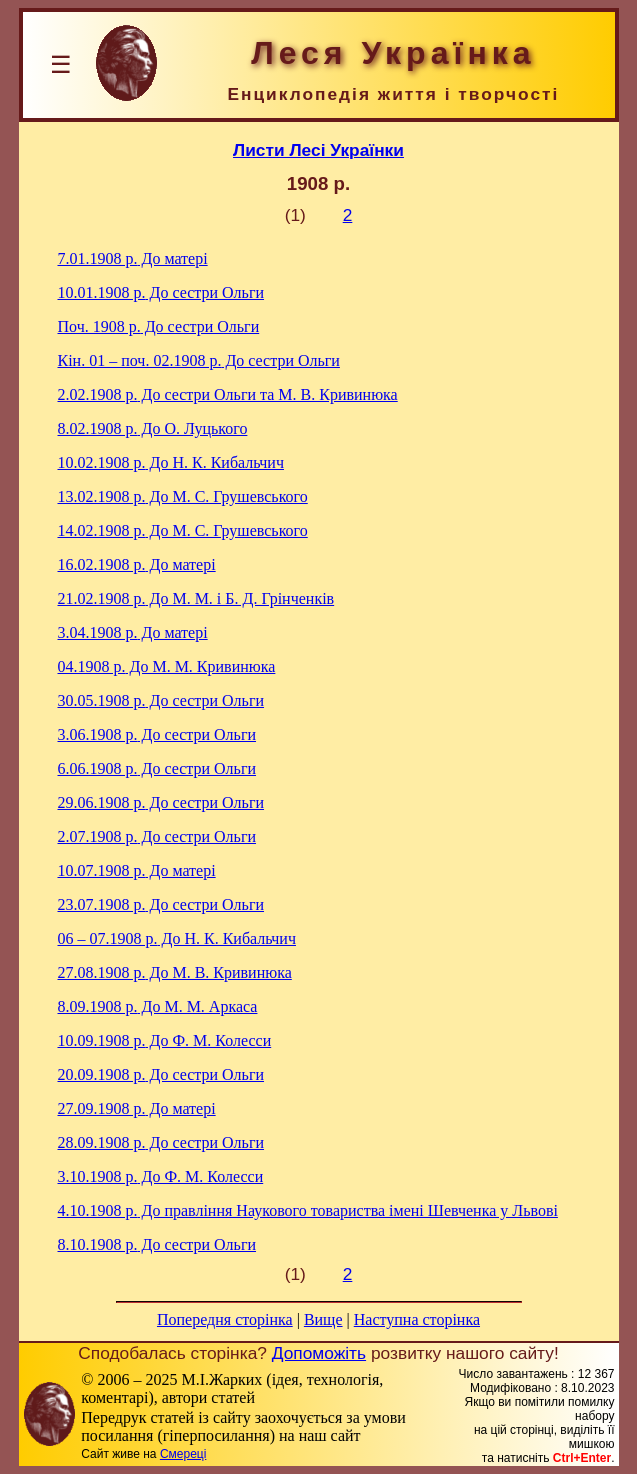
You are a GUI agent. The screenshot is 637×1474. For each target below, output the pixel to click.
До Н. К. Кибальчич (171, 462)
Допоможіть (319, 1353)
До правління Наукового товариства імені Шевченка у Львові (308, 1210)
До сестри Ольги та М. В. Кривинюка (228, 394)
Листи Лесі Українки (318, 150)
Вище (323, 1319)
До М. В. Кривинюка (175, 972)
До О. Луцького (153, 428)
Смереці (183, 1454)
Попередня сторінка (225, 1319)
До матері (133, 258)
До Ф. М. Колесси (165, 1040)
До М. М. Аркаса (158, 1006)
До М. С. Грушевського (183, 496)
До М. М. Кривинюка (167, 666)
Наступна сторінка (417, 1319)
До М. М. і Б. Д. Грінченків (196, 598)
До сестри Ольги (161, 292)
